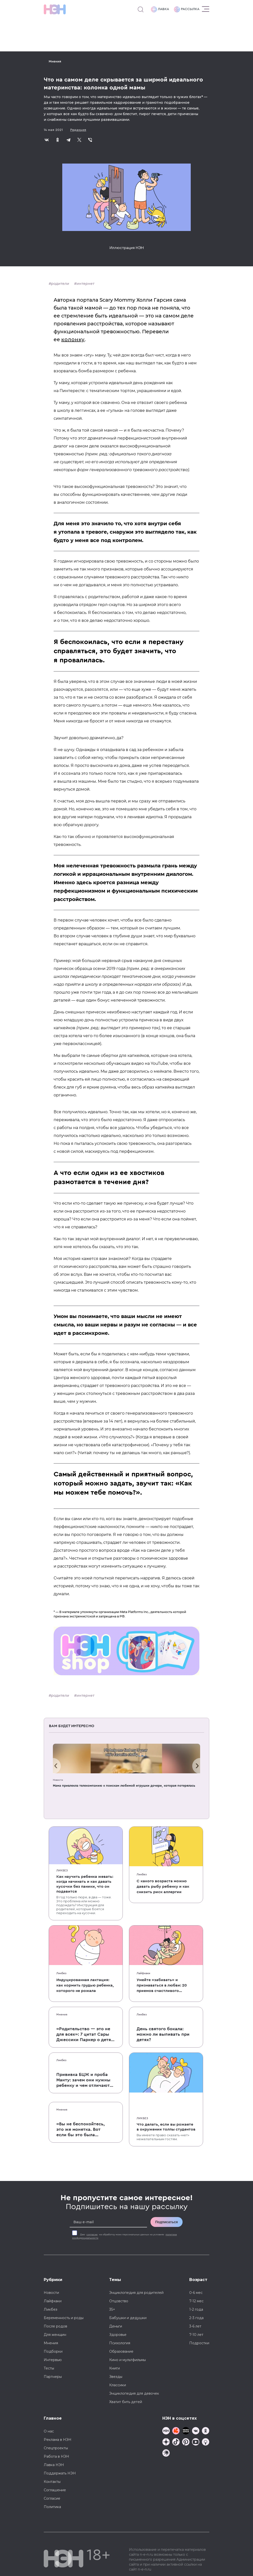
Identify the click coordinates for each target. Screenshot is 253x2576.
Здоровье (117, 2334)
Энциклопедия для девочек (134, 2393)
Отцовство (118, 2301)
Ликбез (62, 1870)
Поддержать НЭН (60, 2473)
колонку (72, 339)
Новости (58, 1780)
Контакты (52, 2481)
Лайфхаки (143, 1973)
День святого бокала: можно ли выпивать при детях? (163, 2034)
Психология (119, 2343)
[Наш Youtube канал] (195, 2442)
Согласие (52, 2498)
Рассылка (186, 9)
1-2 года (196, 2309)
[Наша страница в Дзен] (166, 2442)
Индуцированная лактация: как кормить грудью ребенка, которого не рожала (85, 1985)
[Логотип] (55, 9)
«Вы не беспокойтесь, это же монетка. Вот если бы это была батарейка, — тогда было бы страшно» (80, 2129)
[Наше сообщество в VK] (195, 2431)
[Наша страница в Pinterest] (186, 2442)
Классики (117, 2385)
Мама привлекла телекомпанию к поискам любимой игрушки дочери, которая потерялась (124, 1785)
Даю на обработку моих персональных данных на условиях (124, 2236)
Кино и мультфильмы (127, 2360)
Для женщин (55, 2334)
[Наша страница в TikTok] (176, 2442)
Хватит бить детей (125, 2402)
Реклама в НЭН (57, 2439)
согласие (92, 2234)
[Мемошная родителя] (186, 2431)
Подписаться (166, 2222)
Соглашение (55, 2490)
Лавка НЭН (54, 2465)
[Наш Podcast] (205, 2442)
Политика (52, 2507)
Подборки (53, 2351)
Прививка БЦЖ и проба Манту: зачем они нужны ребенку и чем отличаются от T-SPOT (85, 2080)
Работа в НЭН (56, 2456)
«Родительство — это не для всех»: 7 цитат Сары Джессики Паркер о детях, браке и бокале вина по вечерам (85, 2034)
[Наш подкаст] (166, 2453)
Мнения (55, 61)
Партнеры (53, 2376)
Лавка (160, 9)
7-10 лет (196, 2334)
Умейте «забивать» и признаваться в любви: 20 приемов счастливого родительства (162, 1985)
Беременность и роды (64, 2318)
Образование (121, 2351)
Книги (114, 2368)
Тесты (49, 2368)
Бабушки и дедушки (128, 2318)
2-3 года (196, 2318)
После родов (55, 2326)
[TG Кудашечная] (176, 2431)
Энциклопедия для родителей (136, 2292)
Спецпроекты (56, 2448)
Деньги (115, 2326)
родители (60, 283)
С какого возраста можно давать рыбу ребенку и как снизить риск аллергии (163, 1886)
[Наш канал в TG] (166, 2431)
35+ (112, 2309)
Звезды (115, 2376)
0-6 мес (196, 2292)
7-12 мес (196, 2301)
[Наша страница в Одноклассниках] (205, 2431)
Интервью (53, 2360)
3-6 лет (195, 2326)
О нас (49, 2431)
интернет (85, 283)
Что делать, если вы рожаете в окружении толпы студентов (166, 2126)
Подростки (199, 2343)
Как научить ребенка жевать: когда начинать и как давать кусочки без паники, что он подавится (84, 1884)
